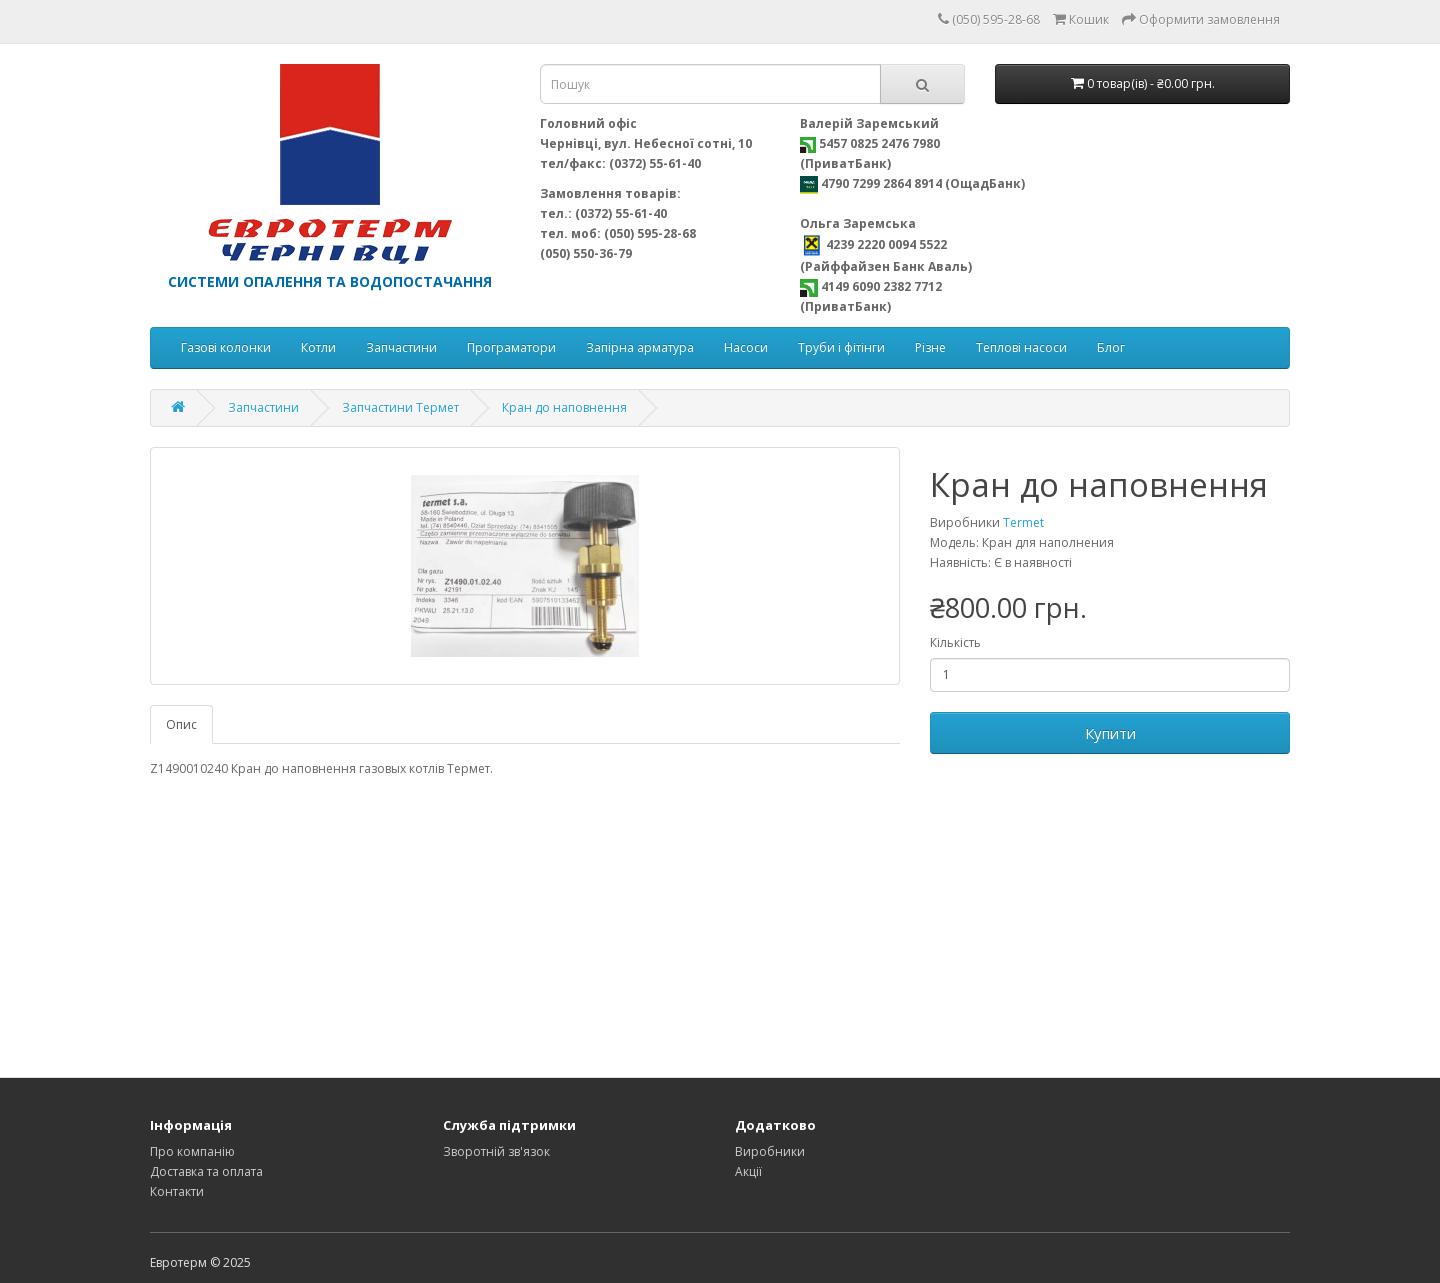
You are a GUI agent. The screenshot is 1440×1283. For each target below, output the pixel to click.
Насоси (746, 347)
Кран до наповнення (564, 407)
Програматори (511, 347)
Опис (181, 724)
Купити (1110, 733)
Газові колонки (226, 347)
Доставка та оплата (206, 1171)
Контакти (177, 1191)
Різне (930, 347)
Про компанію (192, 1151)
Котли (318, 347)
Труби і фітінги (841, 347)
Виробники (770, 1151)
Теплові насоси (1021, 347)
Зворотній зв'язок (496, 1151)
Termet (1023, 522)
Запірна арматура (640, 347)
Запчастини (401, 347)
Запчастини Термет (400, 407)
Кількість (955, 642)
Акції (748, 1171)
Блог (1111, 347)
